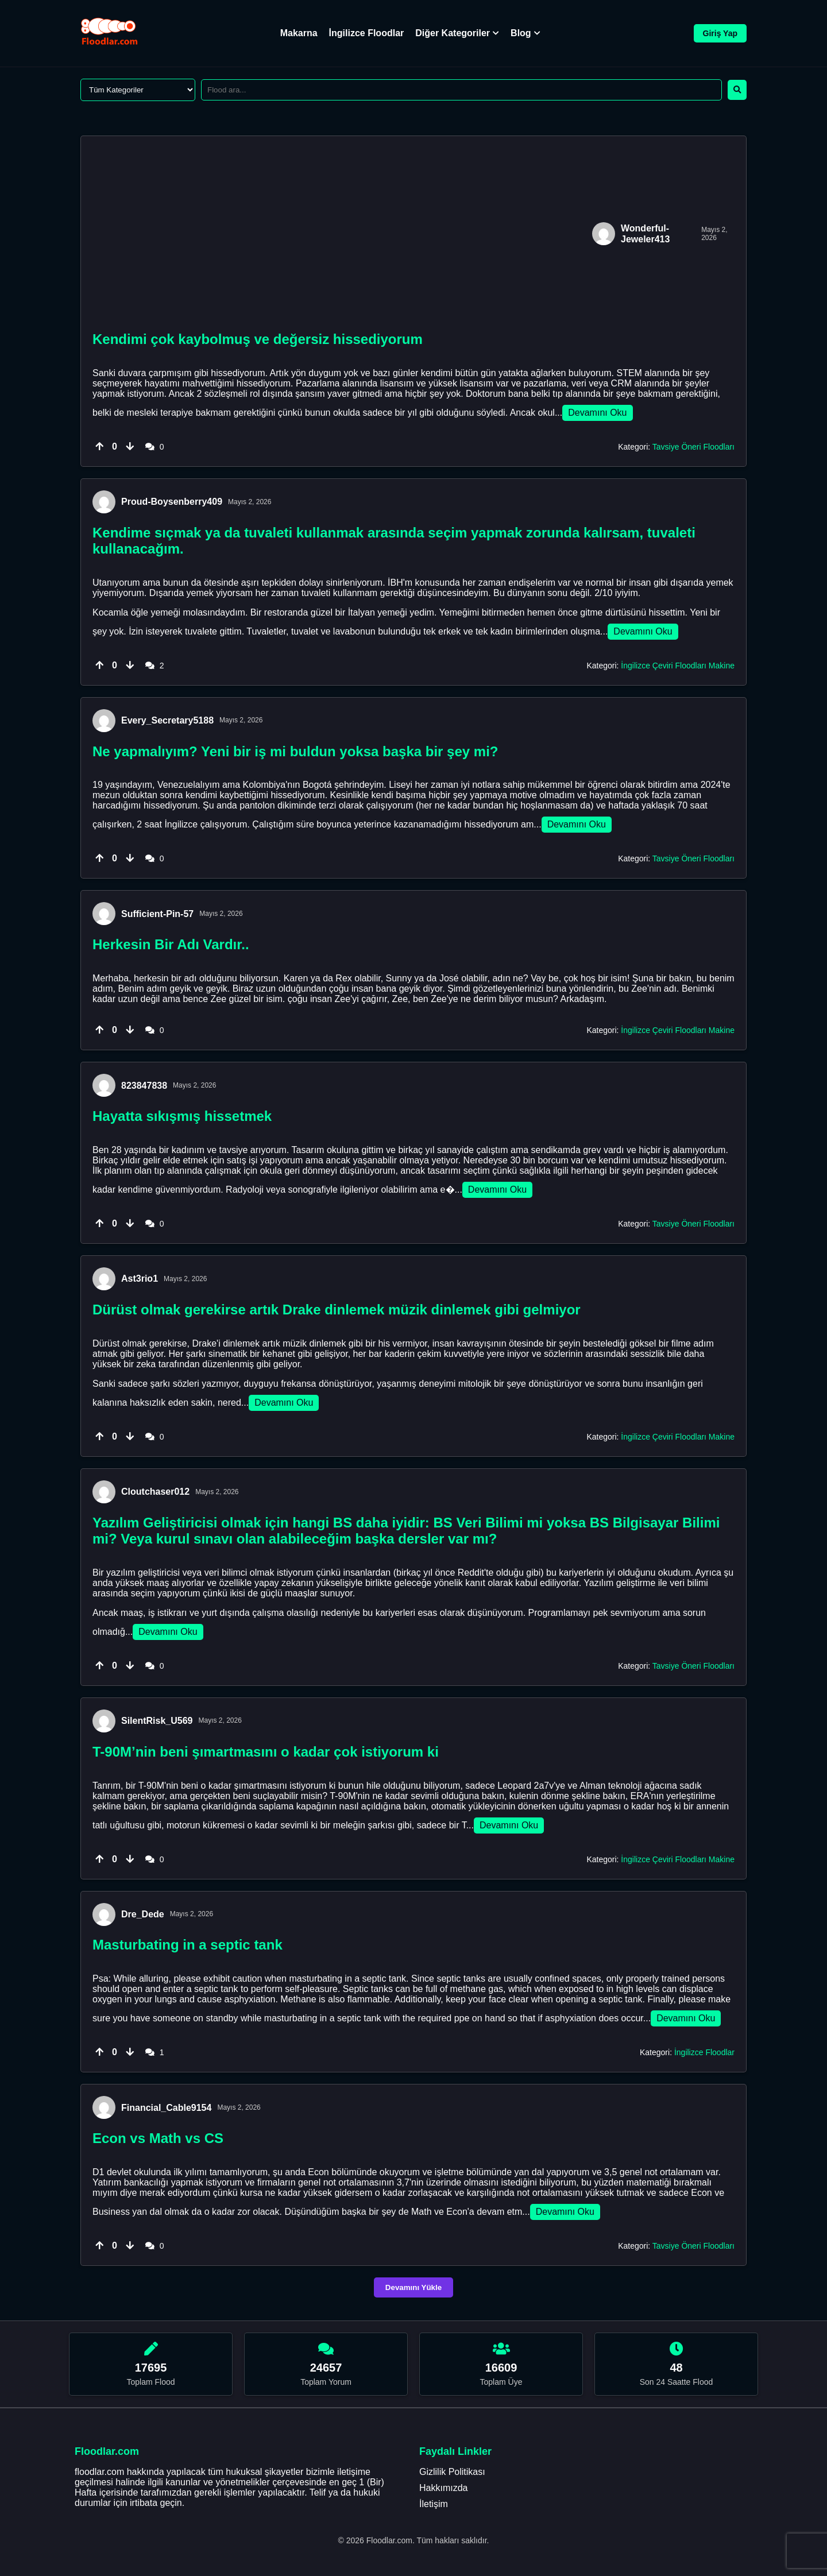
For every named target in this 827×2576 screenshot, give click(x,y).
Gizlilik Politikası (452, 2472)
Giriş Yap (720, 33)
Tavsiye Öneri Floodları (693, 446)
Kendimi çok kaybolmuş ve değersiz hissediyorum (257, 339)
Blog (525, 33)
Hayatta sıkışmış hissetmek (182, 1116)
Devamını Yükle (413, 2287)
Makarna (299, 33)
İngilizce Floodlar (366, 33)
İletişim (433, 2504)
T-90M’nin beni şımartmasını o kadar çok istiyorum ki (265, 1751)
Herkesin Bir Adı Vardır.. (170, 944)
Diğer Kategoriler (457, 33)
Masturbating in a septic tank (187, 1944)
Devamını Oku (597, 412)
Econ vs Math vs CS (157, 2138)
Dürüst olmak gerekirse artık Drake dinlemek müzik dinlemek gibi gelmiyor (336, 1309)
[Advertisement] (339, 233)
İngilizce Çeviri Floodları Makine (678, 665)
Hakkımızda (443, 2488)
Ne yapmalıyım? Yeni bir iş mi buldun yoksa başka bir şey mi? (295, 751)
